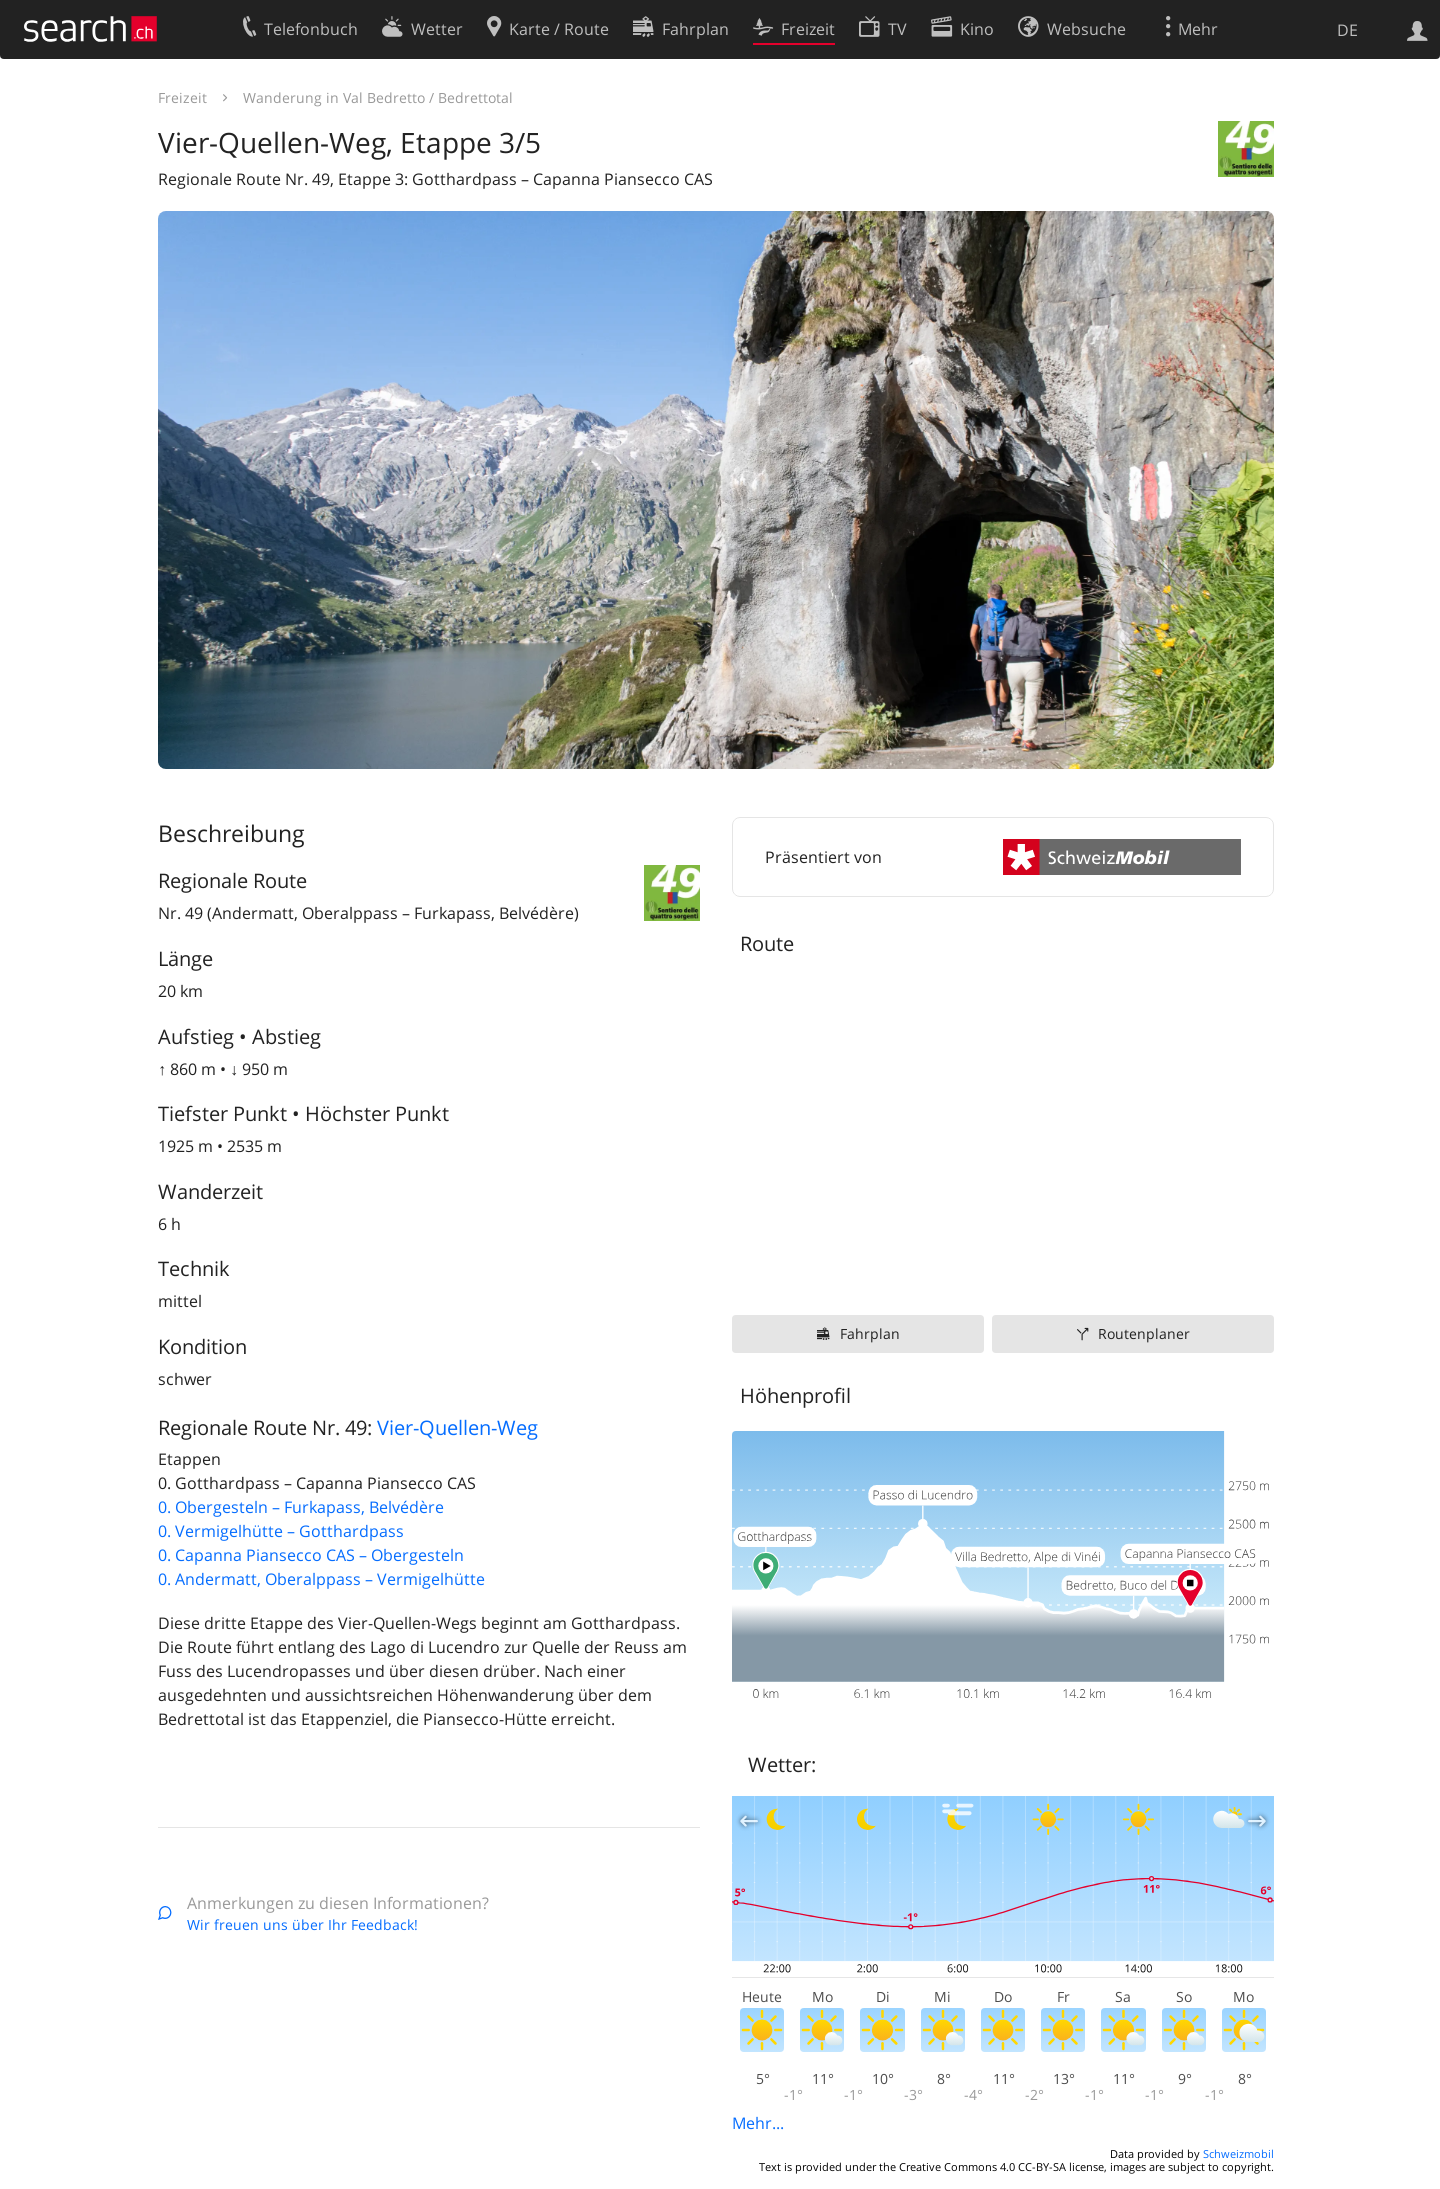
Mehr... (758, 2123)
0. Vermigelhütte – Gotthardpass (281, 1531)
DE (1347, 30)
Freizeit (182, 97)
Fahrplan (870, 1333)
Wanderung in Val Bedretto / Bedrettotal (378, 97)
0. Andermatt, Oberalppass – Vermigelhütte (321, 1579)
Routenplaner (1144, 1333)
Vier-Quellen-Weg (457, 1427)
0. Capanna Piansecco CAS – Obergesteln (311, 1555)
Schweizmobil (1238, 2153)
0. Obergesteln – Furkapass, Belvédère (301, 1507)
